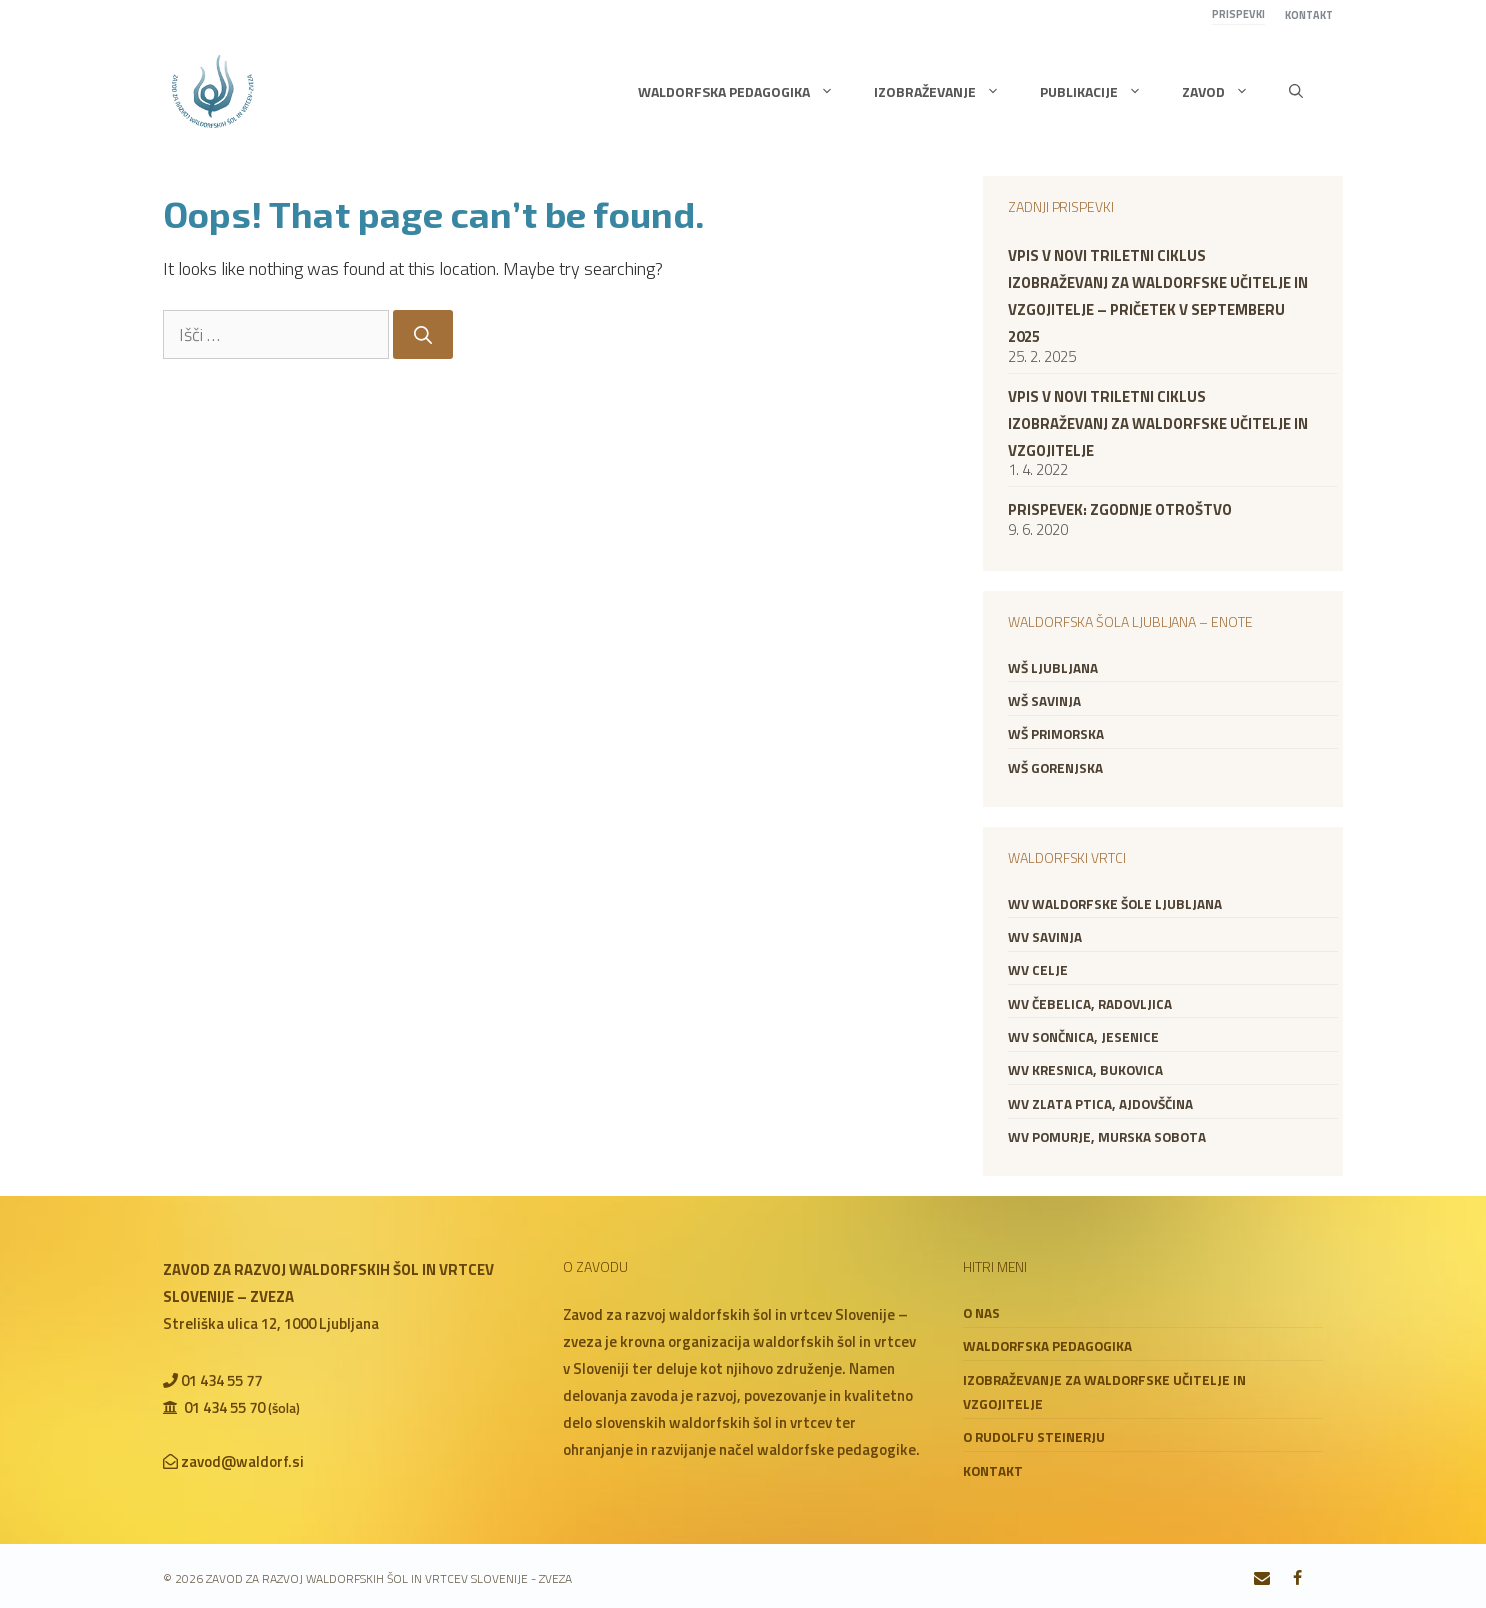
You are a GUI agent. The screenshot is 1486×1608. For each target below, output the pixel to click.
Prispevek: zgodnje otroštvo (1120, 509)
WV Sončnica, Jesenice (1083, 1037)
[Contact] (1262, 1579)
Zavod (1225, 92)
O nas (981, 1313)
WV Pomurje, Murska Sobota (1107, 1137)
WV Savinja (1045, 937)
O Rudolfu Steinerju (1034, 1437)
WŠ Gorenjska (1055, 768)
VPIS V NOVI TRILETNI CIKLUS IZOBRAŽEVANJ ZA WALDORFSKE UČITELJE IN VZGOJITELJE (1158, 423)
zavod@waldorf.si (242, 1461)
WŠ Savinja (1044, 701)
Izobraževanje (947, 92)
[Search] (423, 334)
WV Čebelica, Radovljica (1090, 1004)
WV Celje (1038, 970)
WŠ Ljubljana (1053, 668)
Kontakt (1309, 15)
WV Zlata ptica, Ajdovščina (1100, 1104)
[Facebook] (1297, 1579)
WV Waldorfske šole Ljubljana (1115, 904)
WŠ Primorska (1056, 734)
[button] (1296, 92)
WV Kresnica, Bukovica (1085, 1070)
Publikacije (1101, 92)
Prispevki (1238, 14)
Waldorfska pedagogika (746, 92)
